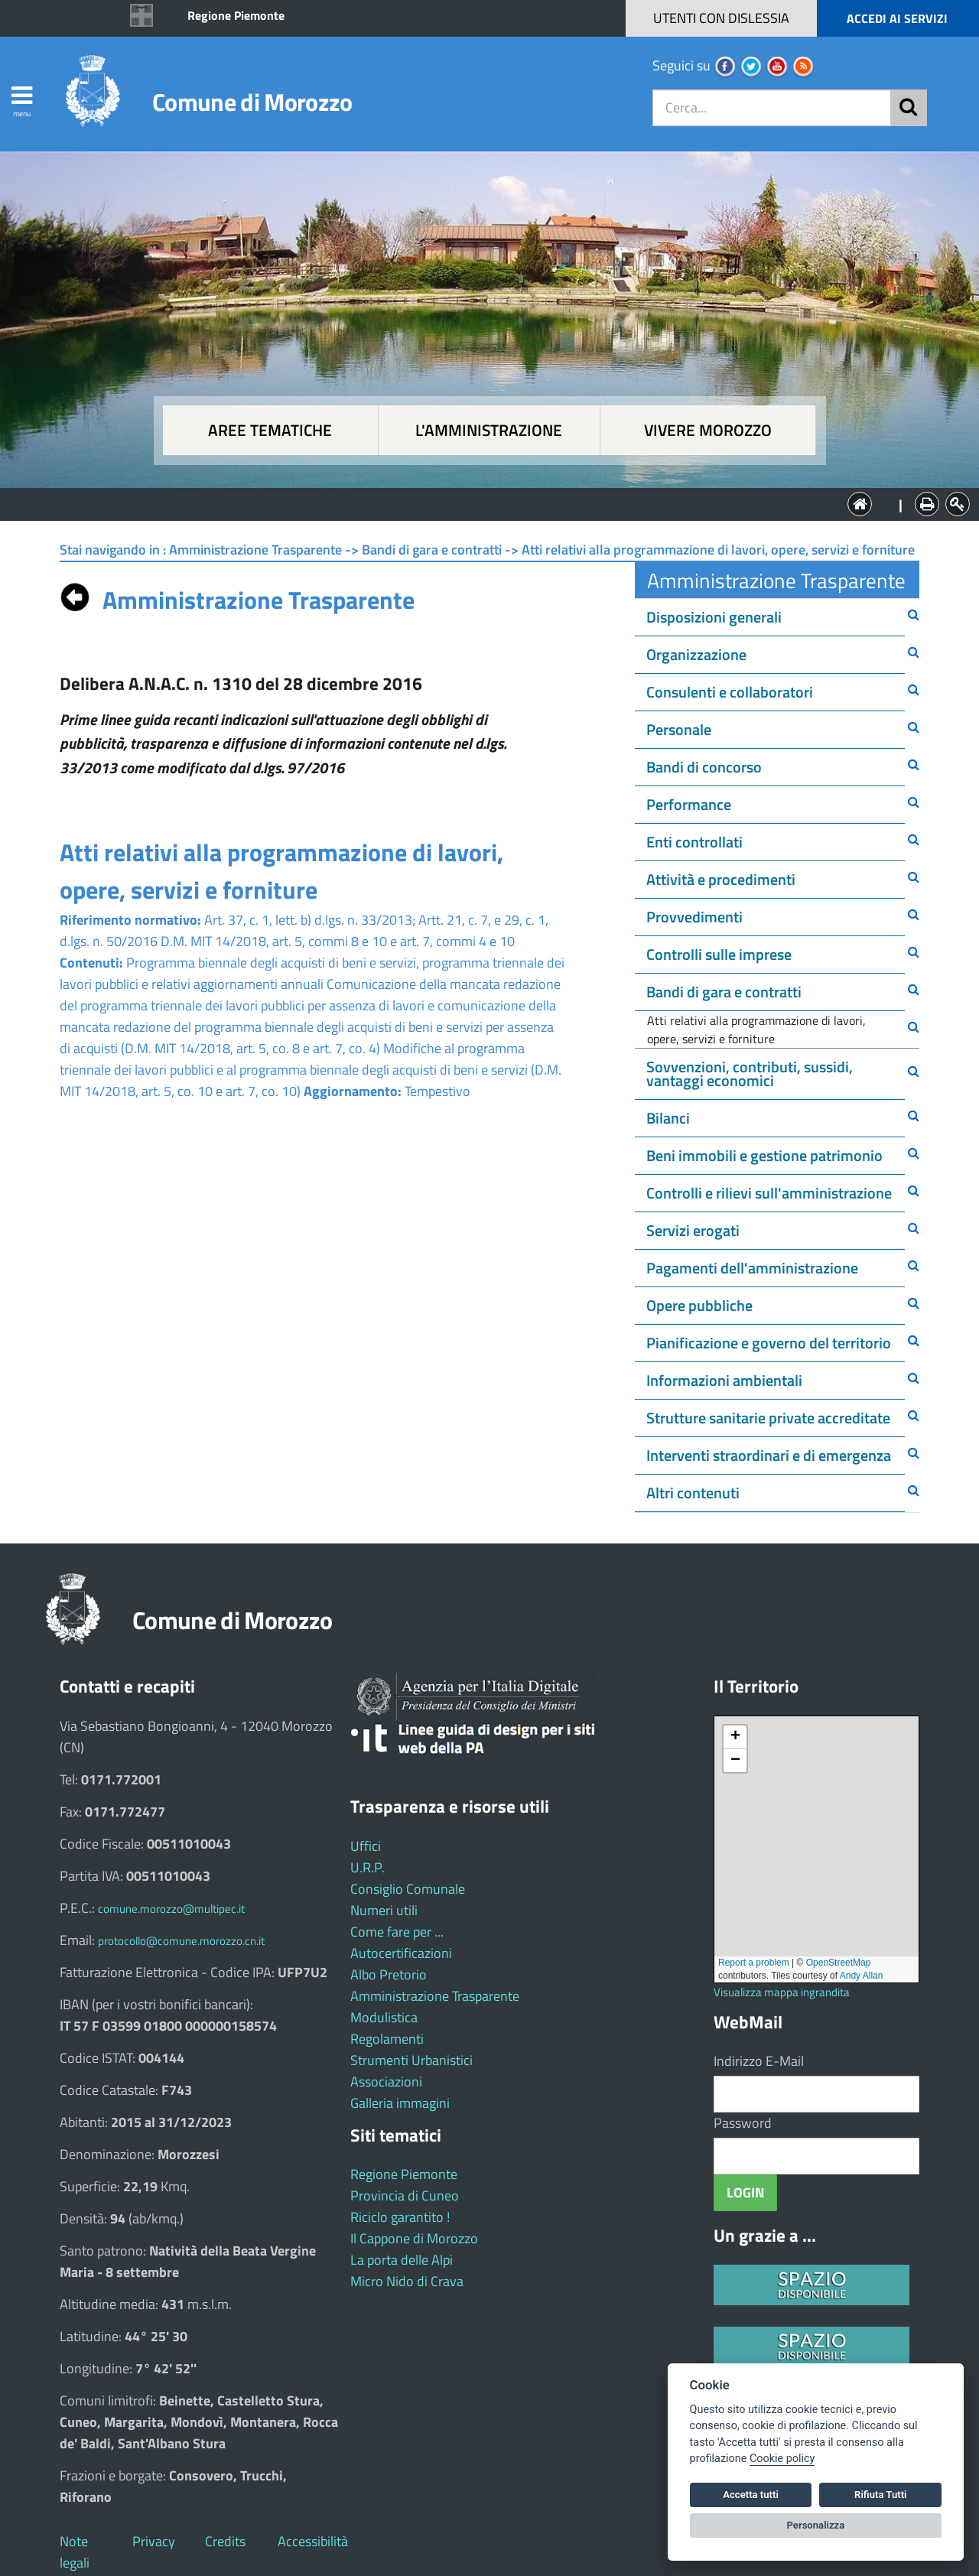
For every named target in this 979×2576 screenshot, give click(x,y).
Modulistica (384, 2017)
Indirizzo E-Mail (759, 2061)
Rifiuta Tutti (880, 2494)
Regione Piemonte (236, 15)
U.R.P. (367, 1867)
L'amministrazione (488, 430)
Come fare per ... (397, 1931)
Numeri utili (384, 1910)
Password (743, 2123)
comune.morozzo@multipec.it (171, 1908)
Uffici (365, 1846)
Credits (225, 2541)
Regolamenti (387, 2038)
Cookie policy (782, 2458)
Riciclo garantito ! (400, 2217)
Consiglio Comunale (407, 1888)
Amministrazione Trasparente (434, 1996)
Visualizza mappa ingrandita (782, 1992)
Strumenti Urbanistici (411, 2060)
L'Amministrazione (478, 503)
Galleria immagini (400, 2103)
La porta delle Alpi (401, 2259)
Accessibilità (313, 2541)
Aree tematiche (270, 430)
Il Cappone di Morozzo (414, 2238)
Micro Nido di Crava (406, 2281)
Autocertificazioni (401, 1953)
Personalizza (816, 2525)
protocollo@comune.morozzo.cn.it (181, 1941)
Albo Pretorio (388, 1974)
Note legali (74, 2552)
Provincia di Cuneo (404, 2195)
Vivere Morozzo (708, 430)
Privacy (153, 2541)
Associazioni (386, 2081)
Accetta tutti (751, 2494)
